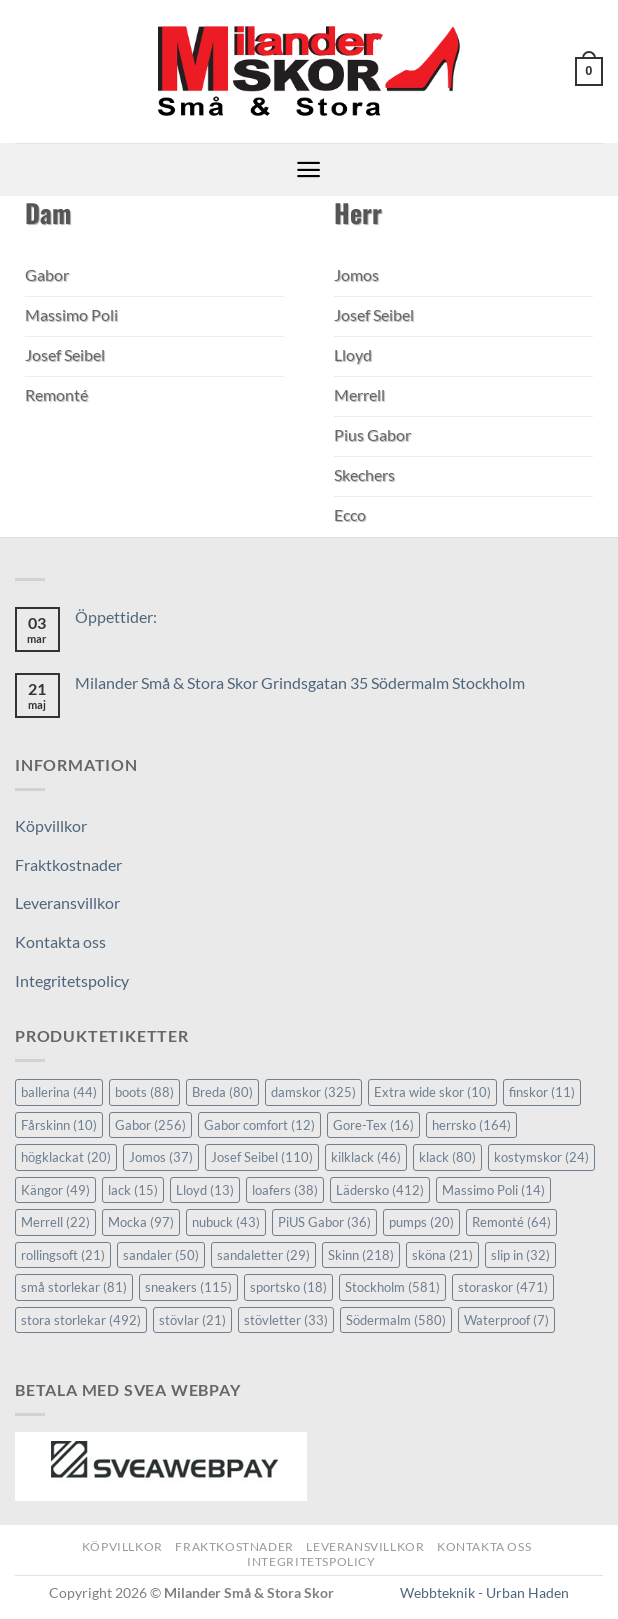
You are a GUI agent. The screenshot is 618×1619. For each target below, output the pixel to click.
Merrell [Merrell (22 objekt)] (55, 1222)
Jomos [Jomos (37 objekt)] (161, 1157)
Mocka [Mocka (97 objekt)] (141, 1222)
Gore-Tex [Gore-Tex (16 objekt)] (373, 1125)
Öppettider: (116, 616)
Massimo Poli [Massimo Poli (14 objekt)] (493, 1190)
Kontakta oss (60, 941)
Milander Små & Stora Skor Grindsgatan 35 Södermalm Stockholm (300, 682)
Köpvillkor (51, 825)
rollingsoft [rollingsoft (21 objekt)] (63, 1255)
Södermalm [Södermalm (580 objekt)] (396, 1320)
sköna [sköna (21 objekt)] (442, 1255)
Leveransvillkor (67, 902)
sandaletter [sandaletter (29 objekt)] (263, 1255)
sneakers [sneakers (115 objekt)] (188, 1287)
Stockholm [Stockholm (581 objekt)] (392, 1287)
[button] (589, 72)
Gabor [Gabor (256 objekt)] (150, 1125)
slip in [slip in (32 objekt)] (520, 1255)
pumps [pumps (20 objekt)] (421, 1222)
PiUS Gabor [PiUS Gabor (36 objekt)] (324, 1222)
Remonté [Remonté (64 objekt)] (511, 1222)
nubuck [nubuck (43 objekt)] (226, 1222)
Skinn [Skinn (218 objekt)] (361, 1255)
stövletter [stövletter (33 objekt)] (286, 1320)
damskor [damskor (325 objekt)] (313, 1092)
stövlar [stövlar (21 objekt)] (192, 1320)
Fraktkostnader (68, 864)
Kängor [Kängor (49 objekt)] (55, 1190)
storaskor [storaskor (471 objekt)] (503, 1287)
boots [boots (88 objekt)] (144, 1092)
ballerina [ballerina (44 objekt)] (59, 1092)
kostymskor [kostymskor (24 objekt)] (541, 1157)
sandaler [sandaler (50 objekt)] (161, 1255)
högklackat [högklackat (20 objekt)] (66, 1157)
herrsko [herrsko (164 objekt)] (471, 1125)
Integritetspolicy (72, 980)
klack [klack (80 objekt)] (447, 1157)
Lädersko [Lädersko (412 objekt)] (380, 1190)
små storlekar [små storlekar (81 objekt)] (74, 1287)
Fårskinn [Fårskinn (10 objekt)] (59, 1125)
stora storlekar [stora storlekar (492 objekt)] (81, 1320)
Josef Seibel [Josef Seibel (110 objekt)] (262, 1157)
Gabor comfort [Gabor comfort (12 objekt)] (259, 1125)
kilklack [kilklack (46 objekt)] (366, 1157)
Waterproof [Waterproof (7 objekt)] (506, 1320)
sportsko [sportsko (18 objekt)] (288, 1287)
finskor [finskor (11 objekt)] (542, 1092)
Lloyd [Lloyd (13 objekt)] (205, 1190)
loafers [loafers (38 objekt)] (285, 1190)
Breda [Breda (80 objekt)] (222, 1092)
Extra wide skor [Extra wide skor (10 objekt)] (432, 1092)
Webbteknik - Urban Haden (484, 1592)
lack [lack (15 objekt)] (133, 1190)
